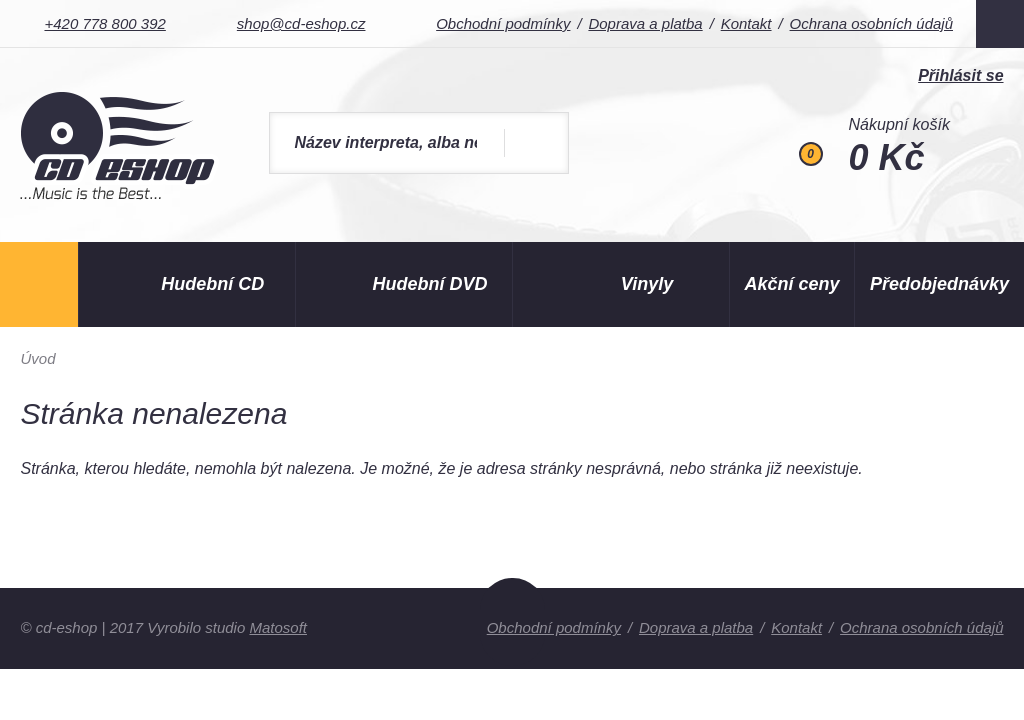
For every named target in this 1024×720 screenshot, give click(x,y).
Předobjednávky (939, 284)
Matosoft (278, 627)
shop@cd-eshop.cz (301, 23)
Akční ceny (791, 284)
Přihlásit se (960, 75)
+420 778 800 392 (104, 23)
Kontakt (746, 23)
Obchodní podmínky (503, 23)
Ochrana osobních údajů (871, 23)
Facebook (1000, 24)
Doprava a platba (645, 23)
